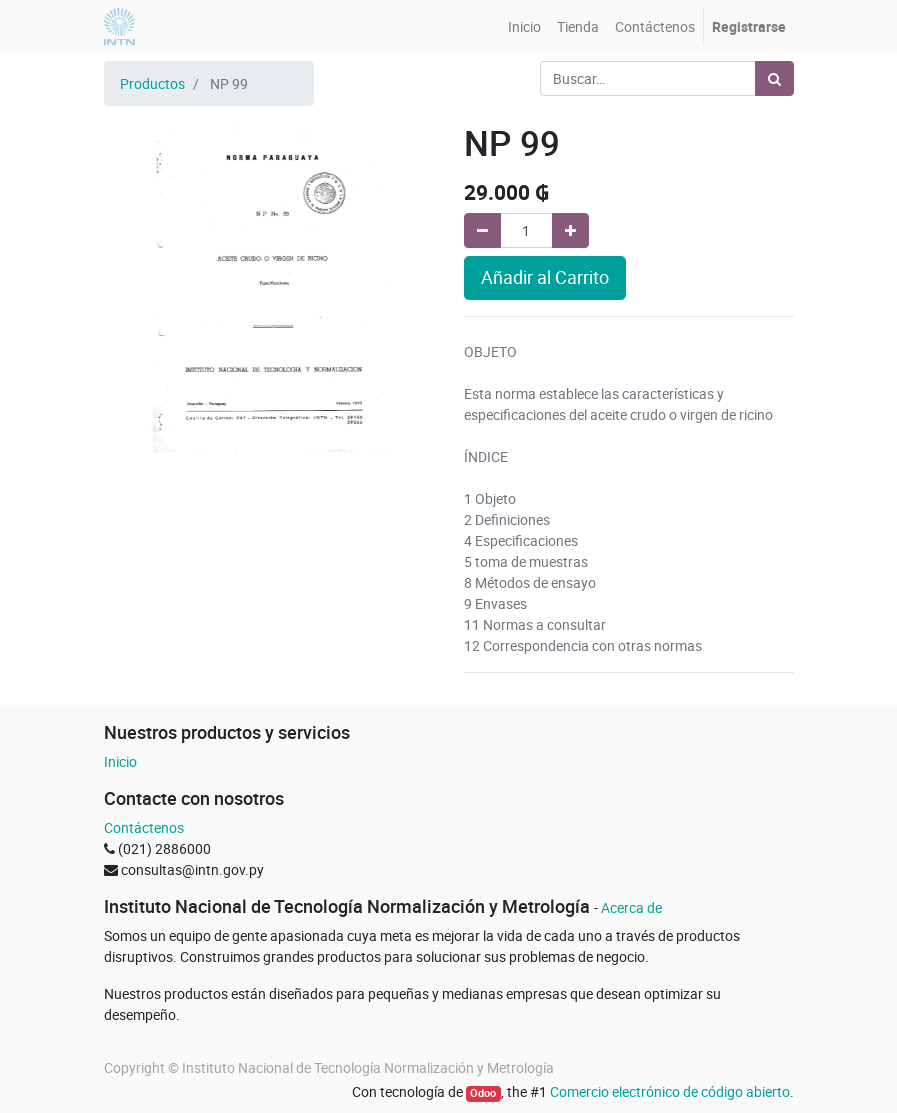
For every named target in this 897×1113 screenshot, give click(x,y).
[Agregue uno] (570, 230)
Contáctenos (144, 827)
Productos (152, 83)
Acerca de (631, 907)
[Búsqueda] (774, 78)
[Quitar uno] (482, 230)
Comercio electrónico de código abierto (670, 1091)
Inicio (120, 761)
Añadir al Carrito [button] (545, 277)
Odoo (483, 1093)
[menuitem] (524, 26)
